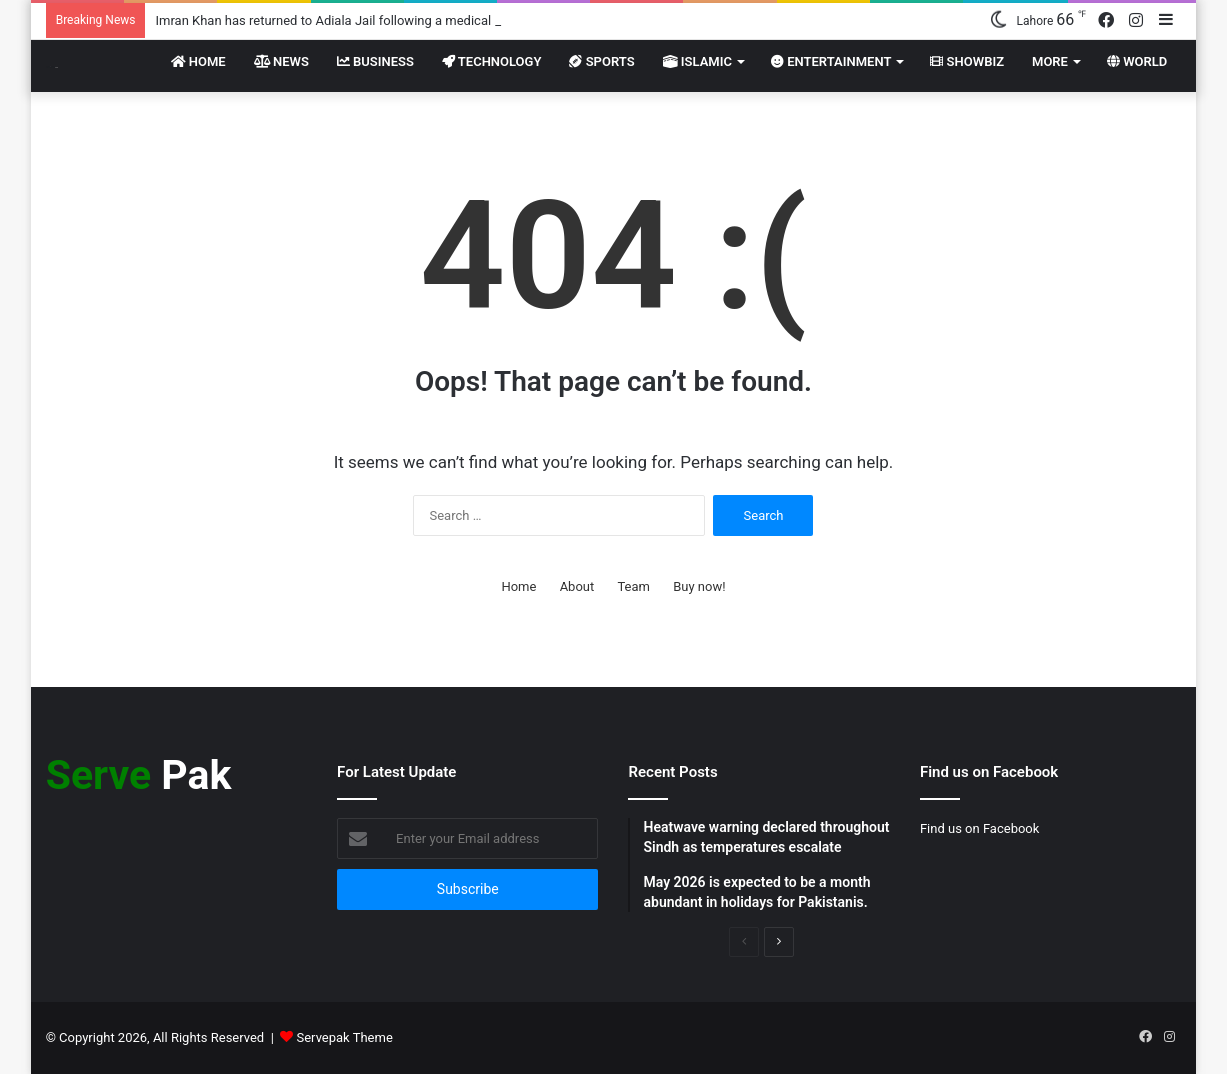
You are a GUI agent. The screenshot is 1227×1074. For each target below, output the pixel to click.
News (281, 61)
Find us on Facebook (979, 828)
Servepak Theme (345, 1037)
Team (633, 586)
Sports (601, 61)
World (1137, 61)
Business (375, 61)
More (1050, 61)
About (577, 586)
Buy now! (699, 586)
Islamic (697, 61)
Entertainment (831, 61)
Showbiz (967, 61)
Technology (492, 61)
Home (198, 61)
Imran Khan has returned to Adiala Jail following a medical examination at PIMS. (386, 20)
